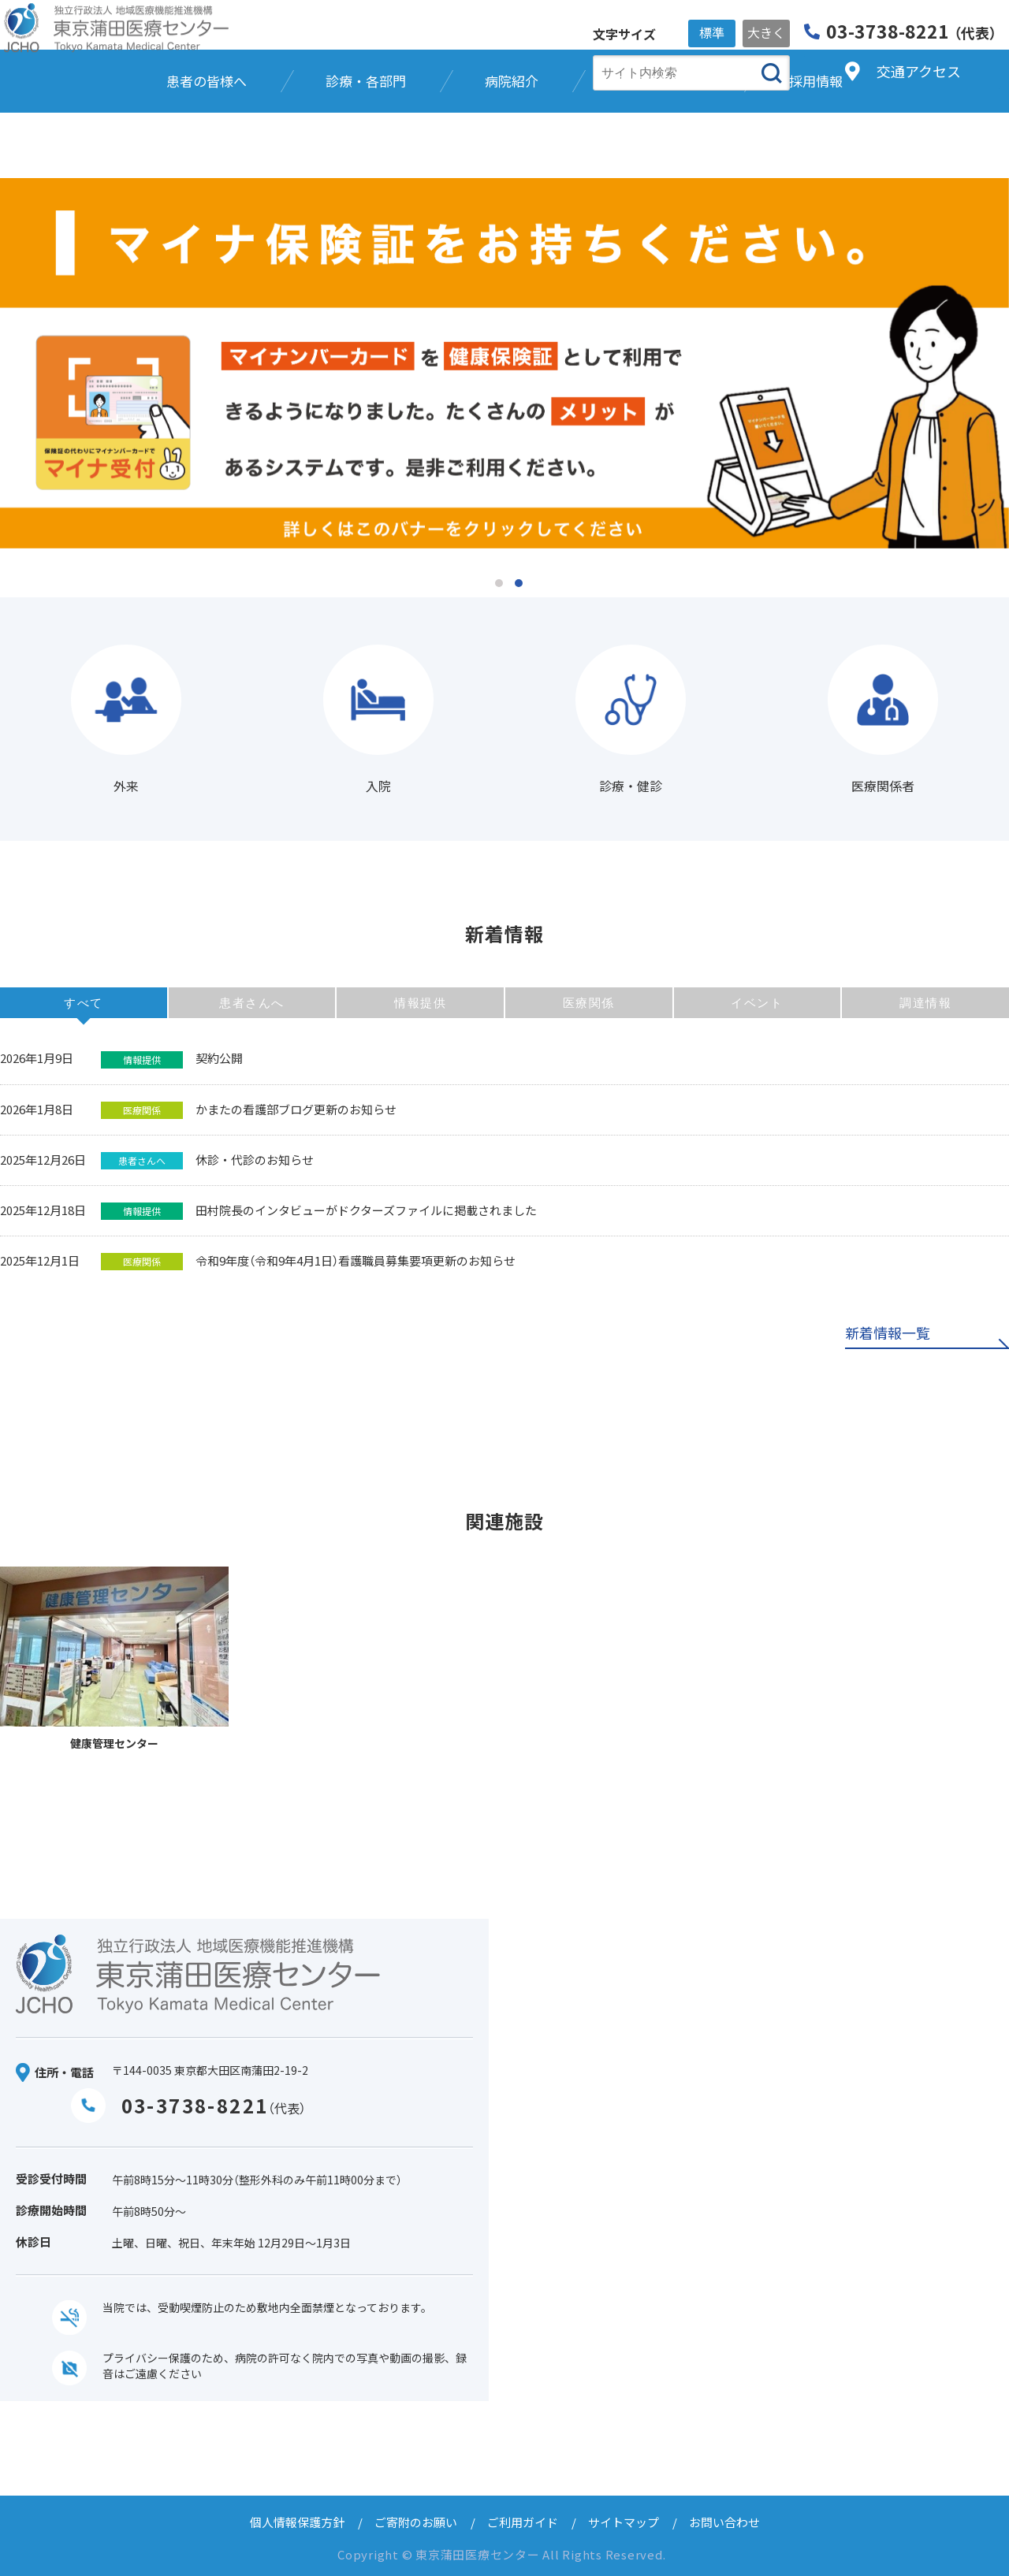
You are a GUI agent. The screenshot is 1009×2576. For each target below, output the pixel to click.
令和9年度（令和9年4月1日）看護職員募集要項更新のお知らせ (355, 1260)
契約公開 (219, 1058)
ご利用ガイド (522, 2522)
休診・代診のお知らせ (254, 1159)
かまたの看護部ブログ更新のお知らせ (296, 1109)
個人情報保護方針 (297, 2522)
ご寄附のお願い (415, 2522)
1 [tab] (499, 583)
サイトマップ (623, 2522)
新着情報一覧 (887, 1334)
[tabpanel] (504, 363)
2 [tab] (519, 583)
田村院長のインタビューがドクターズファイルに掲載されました (366, 1210)
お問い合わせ (724, 2522)
